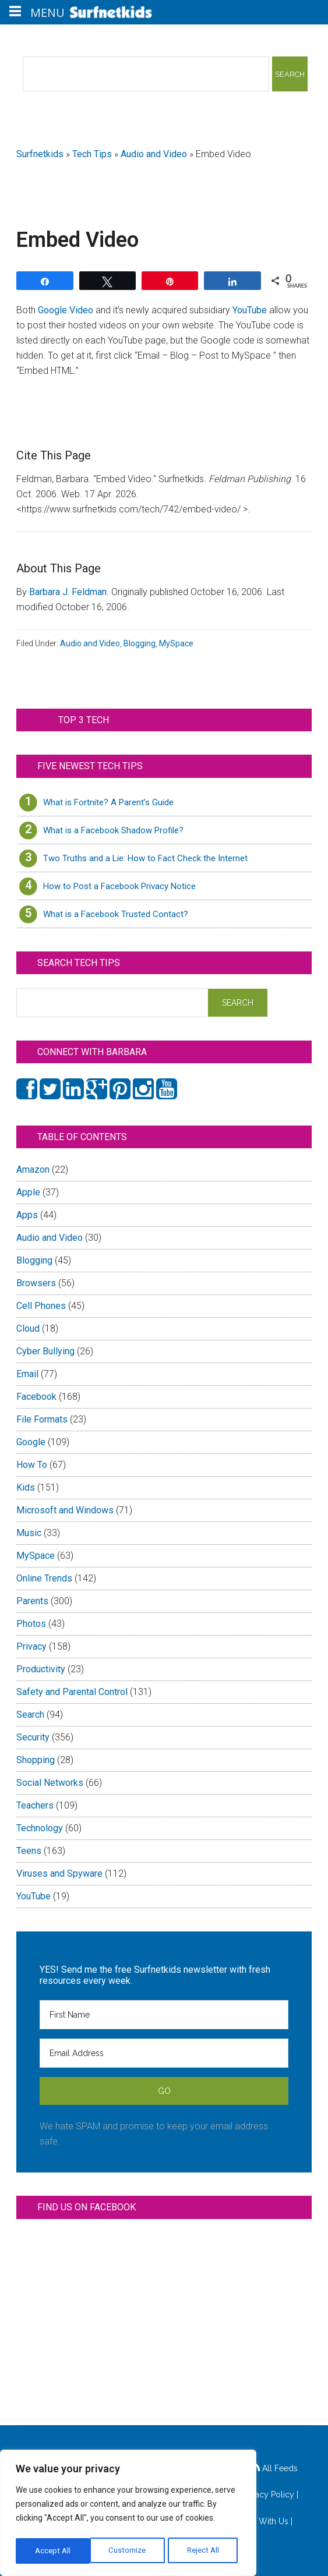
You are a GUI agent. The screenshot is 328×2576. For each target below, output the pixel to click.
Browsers (36, 1283)
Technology (39, 1828)
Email (27, 1373)
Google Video (65, 310)
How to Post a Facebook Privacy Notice (119, 886)
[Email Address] (164, 2053)
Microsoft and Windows (65, 1510)
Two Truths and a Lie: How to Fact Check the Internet (145, 858)
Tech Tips (92, 154)
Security (33, 1737)
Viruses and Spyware (59, 1873)
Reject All (129, 2551)
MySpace (176, 643)
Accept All (204, 2551)
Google (30, 1442)
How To (31, 1464)
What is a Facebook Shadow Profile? (113, 830)
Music (28, 1532)
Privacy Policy (268, 2494)
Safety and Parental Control (72, 1691)
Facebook (36, 1396)
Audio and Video (154, 154)
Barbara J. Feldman (68, 591)
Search (30, 1714)
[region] (128, 2515)
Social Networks (49, 1782)
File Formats (42, 1419)
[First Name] (164, 2014)
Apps (27, 1214)
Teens (28, 1850)
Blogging (140, 643)
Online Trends (44, 1578)
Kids (25, 1487)
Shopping (35, 1759)
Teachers (35, 1805)
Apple (28, 1192)
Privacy (31, 1646)
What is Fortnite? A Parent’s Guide (108, 802)
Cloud (28, 1328)
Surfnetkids (40, 154)
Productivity (40, 1669)
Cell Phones (41, 1305)
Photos (31, 1623)
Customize (53, 2551)
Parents (32, 1601)
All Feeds (274, 2468)
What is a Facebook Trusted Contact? (115, 914)
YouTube (249, 310)
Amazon (33, 1169)
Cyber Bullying (45, 1351)
